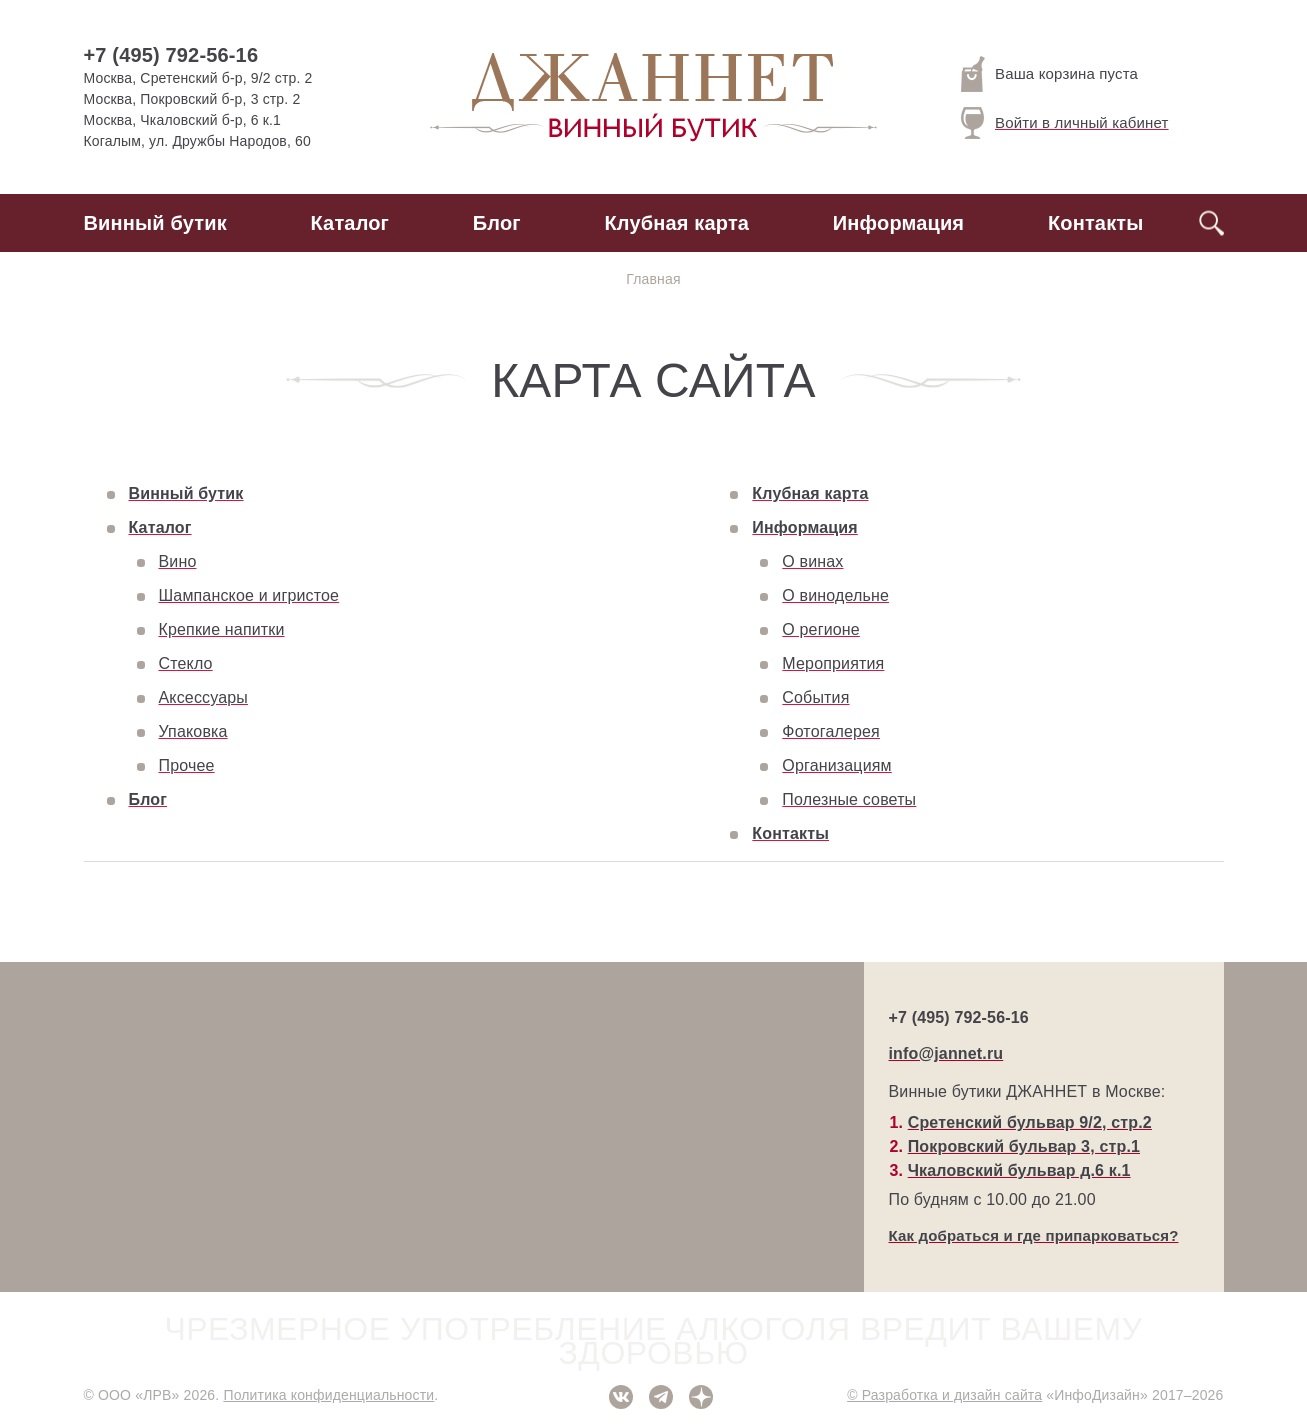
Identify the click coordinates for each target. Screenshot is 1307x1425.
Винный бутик (155, 223)
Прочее (187, 765)
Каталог (350, 223)
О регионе (821, 629)
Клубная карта (677, 223)
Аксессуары (203, 697)
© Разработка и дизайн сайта (944, 1395)
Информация (898, 223)
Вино (178, 561)
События (815, 697)
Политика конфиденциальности (328, 1395)
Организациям (836, 765)
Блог (497, 223)
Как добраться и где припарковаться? (1034, 1235)
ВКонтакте (621, 1397)
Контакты (1096, 223)
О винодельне (835, 595)
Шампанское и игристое (249, 595)
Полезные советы (849, 799)
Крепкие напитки (222, 629)
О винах (812, 561)
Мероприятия (833, 663)
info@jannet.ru (946, 1053)
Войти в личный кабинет (1065, 123)
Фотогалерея (831, 731)
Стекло (186, 663)
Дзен (701, 1397)
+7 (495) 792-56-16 (171, 55)
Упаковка (193, 731)
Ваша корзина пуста (1049, 74)
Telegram (661, 1397)
